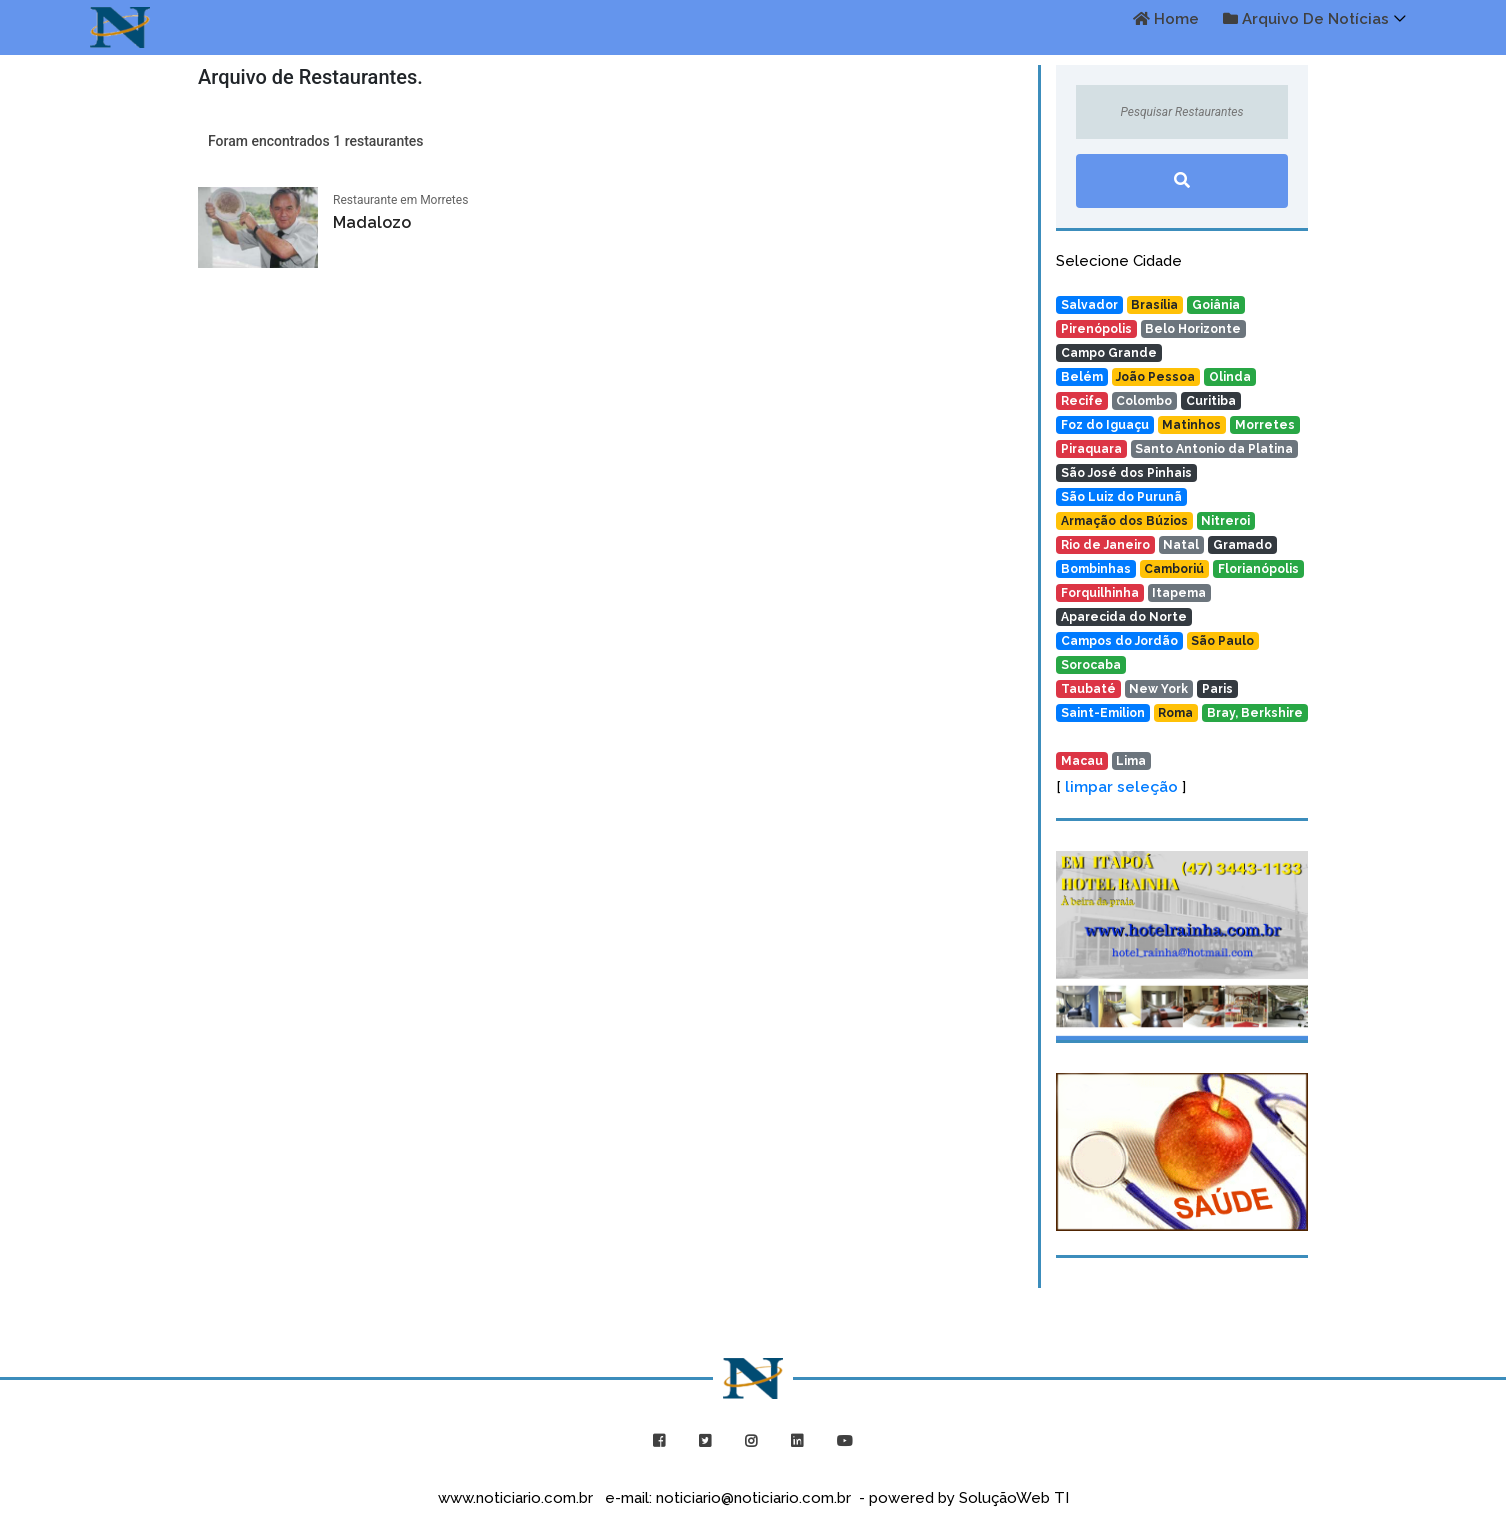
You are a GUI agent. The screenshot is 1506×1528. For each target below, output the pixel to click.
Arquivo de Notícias (1306, 19)
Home (1166, 19)
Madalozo (372, 222)
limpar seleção (1121, 787)
